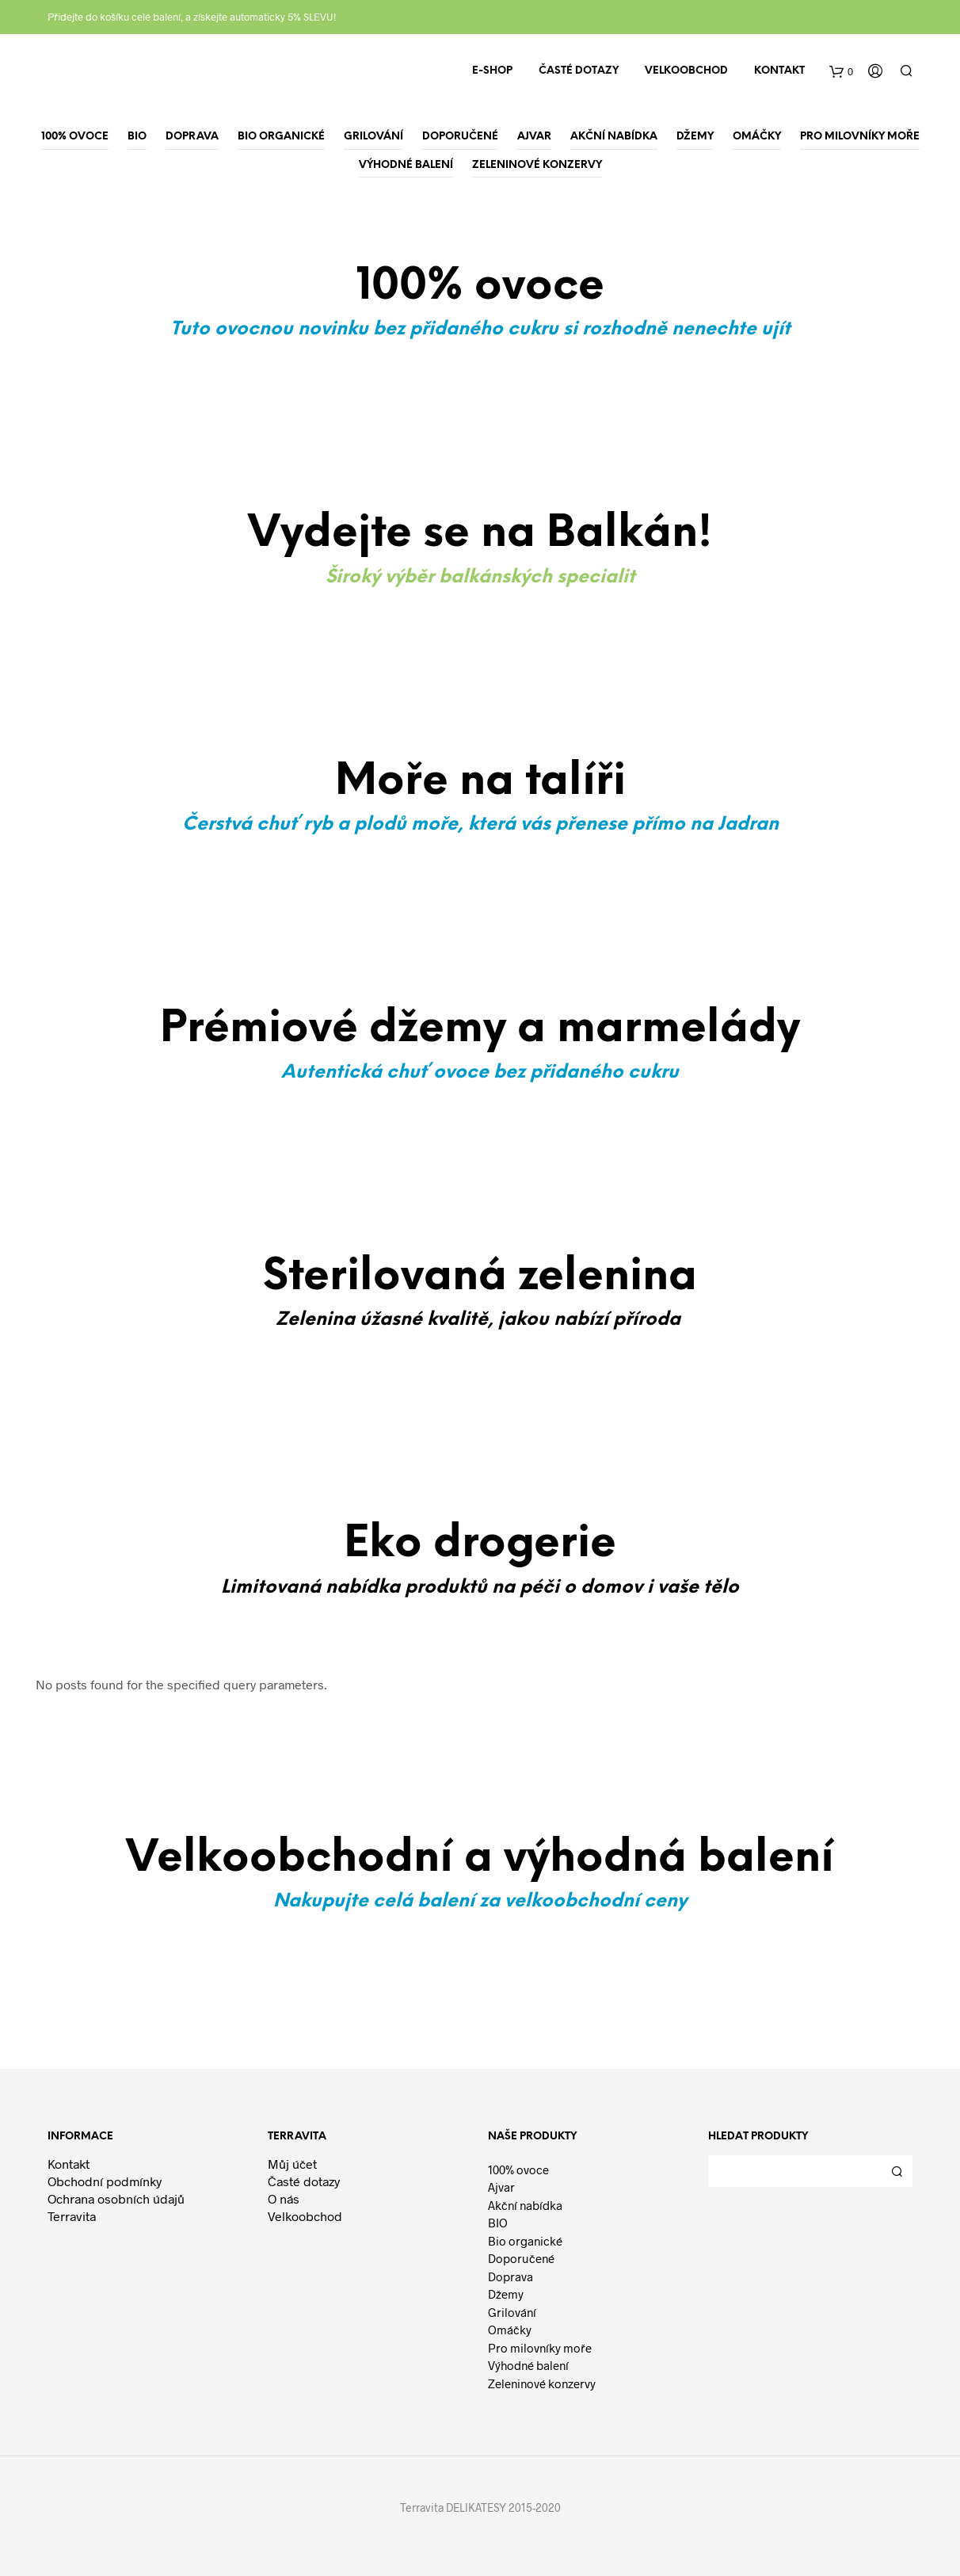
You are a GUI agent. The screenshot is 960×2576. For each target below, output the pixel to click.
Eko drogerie (480, 1544)
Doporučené (521, 2258)
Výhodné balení (528, 2365)
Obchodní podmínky (105, 2181)
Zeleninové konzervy (542, 2383)
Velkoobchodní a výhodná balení (480, 1859)
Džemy (506, 2294)
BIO (498, 2222)
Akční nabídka (525, 2205)
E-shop (492, 71)
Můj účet (292, 2163)
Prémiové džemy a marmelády (480, 1029)
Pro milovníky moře (540, 2348)
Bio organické (525, 2241)
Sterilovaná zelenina (480, 1277)
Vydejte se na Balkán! (480, 534)
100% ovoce (518, 2169)
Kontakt (779, 71)
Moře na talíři (480, 782)
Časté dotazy (579, 71)
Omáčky (509, 2329)
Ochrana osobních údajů (116, 2198)
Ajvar (501, 2187)
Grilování (512, 2312)
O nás (283, 2198)
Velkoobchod (686, 71)
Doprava (510, 2276)
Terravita (72, 2215)
